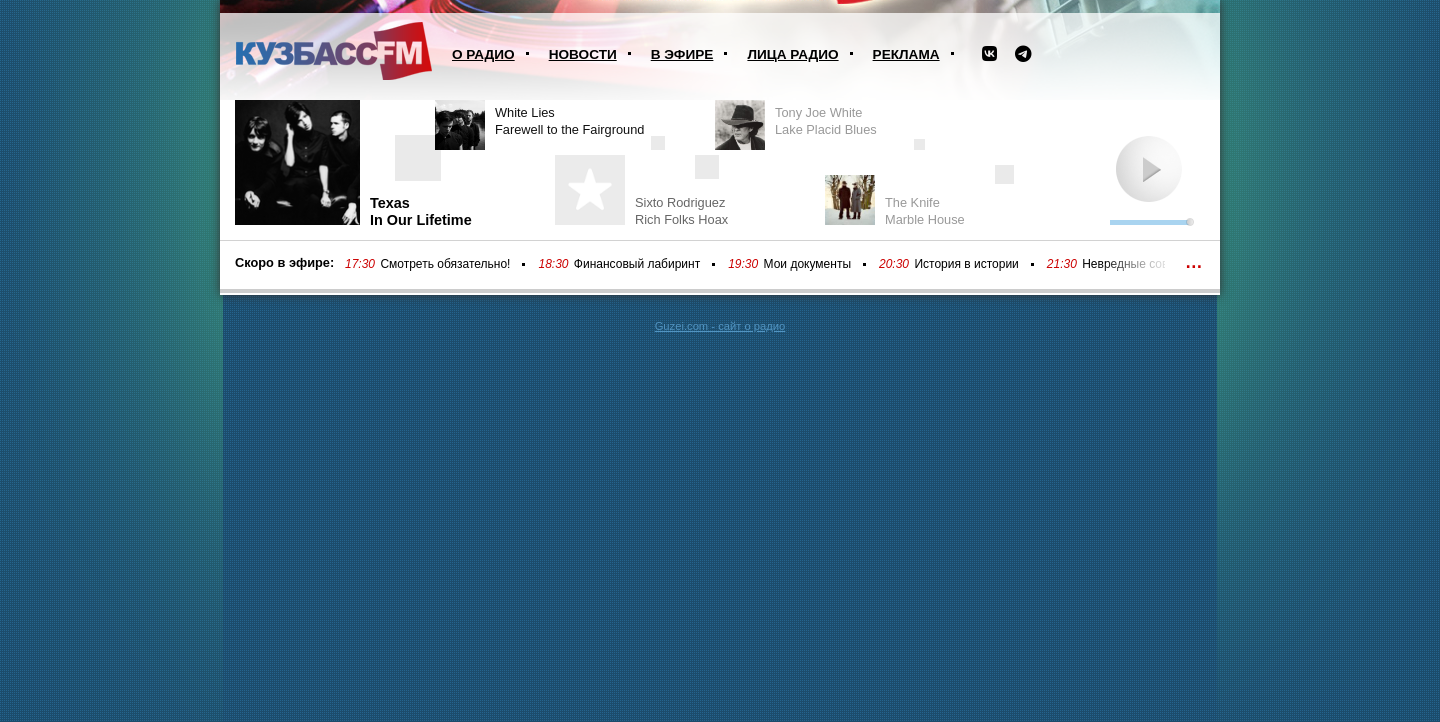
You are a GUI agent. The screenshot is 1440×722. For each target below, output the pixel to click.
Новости (583, 54)
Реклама (906, 54)
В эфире (682, 54)
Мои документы (807, 264)
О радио (483, 54)
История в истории (966, 264)
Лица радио (792, 54)
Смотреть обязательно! (445, 264)
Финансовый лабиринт (637, 264)
